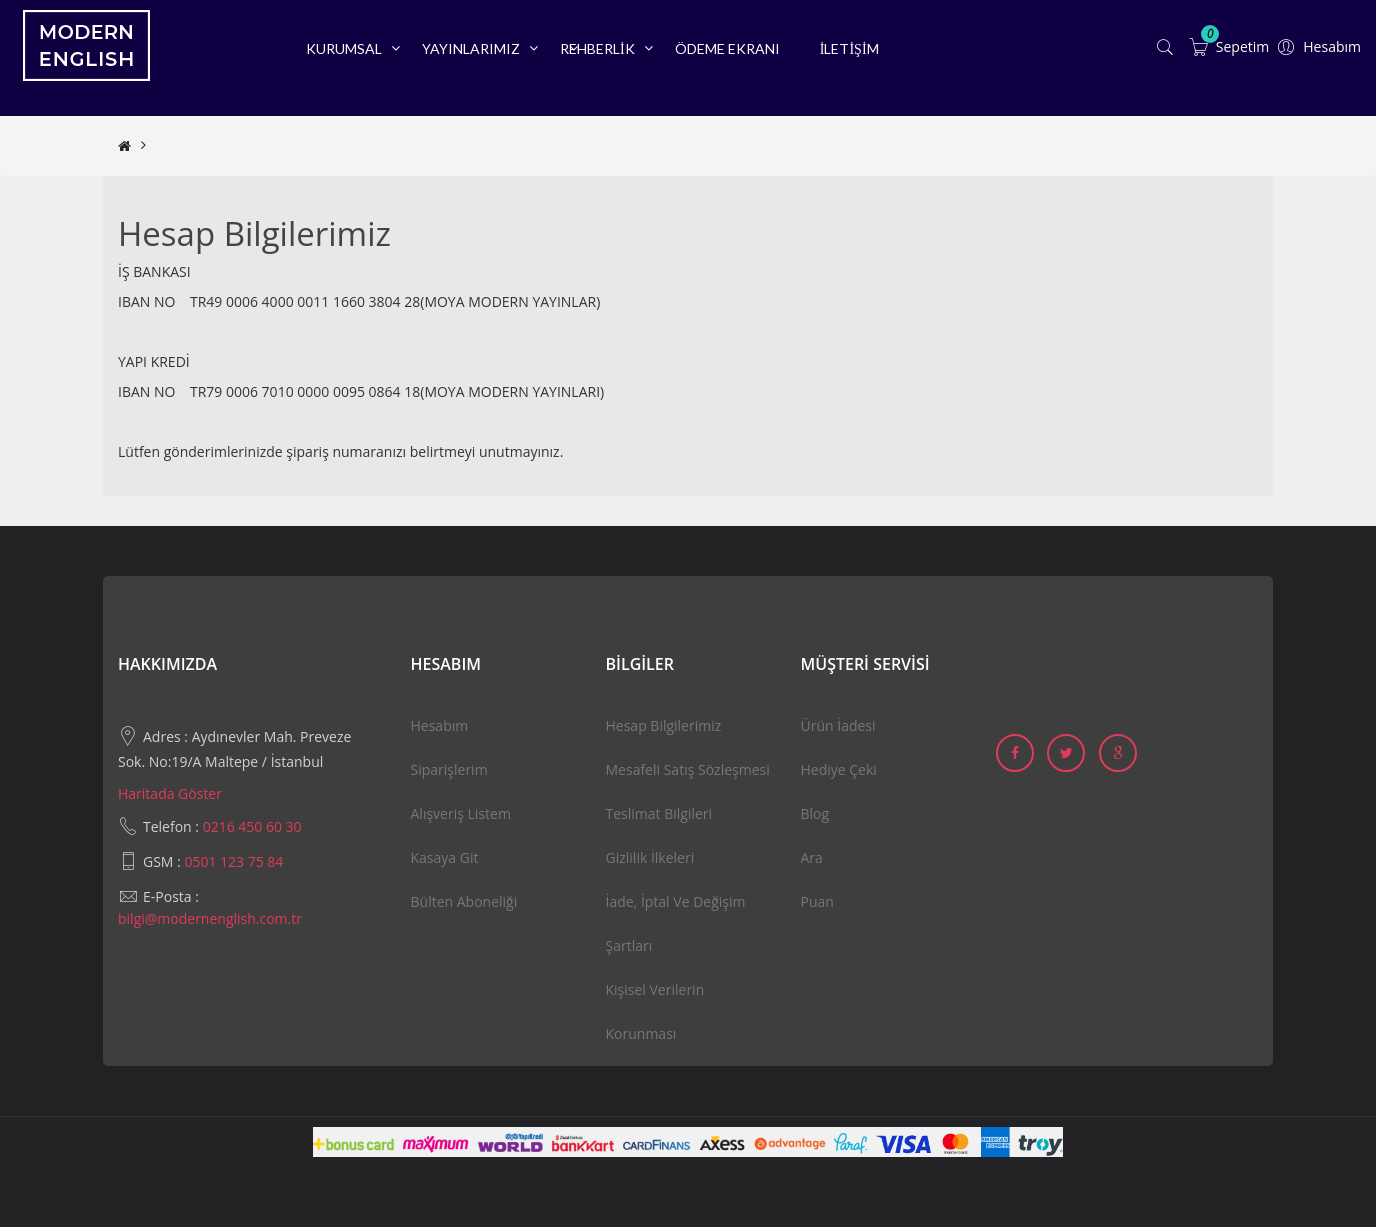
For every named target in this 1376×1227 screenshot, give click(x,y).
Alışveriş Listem (461, 813)
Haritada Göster (170, 793)
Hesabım (440, 725)
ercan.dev (734, 1206)
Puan (817, 901)
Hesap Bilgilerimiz (213, 145)
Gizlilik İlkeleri (650, 857)
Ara (812, 857)
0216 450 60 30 (252, 826)
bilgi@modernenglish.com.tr (210, 918)
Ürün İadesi (838, 725)
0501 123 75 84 (233, 861)
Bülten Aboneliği (464, 901)
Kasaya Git (445, 857)
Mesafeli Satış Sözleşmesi (688, 769)
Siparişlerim (449, 769)
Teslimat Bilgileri (659, 813)
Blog (815, 813)
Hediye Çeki (839, 769)
